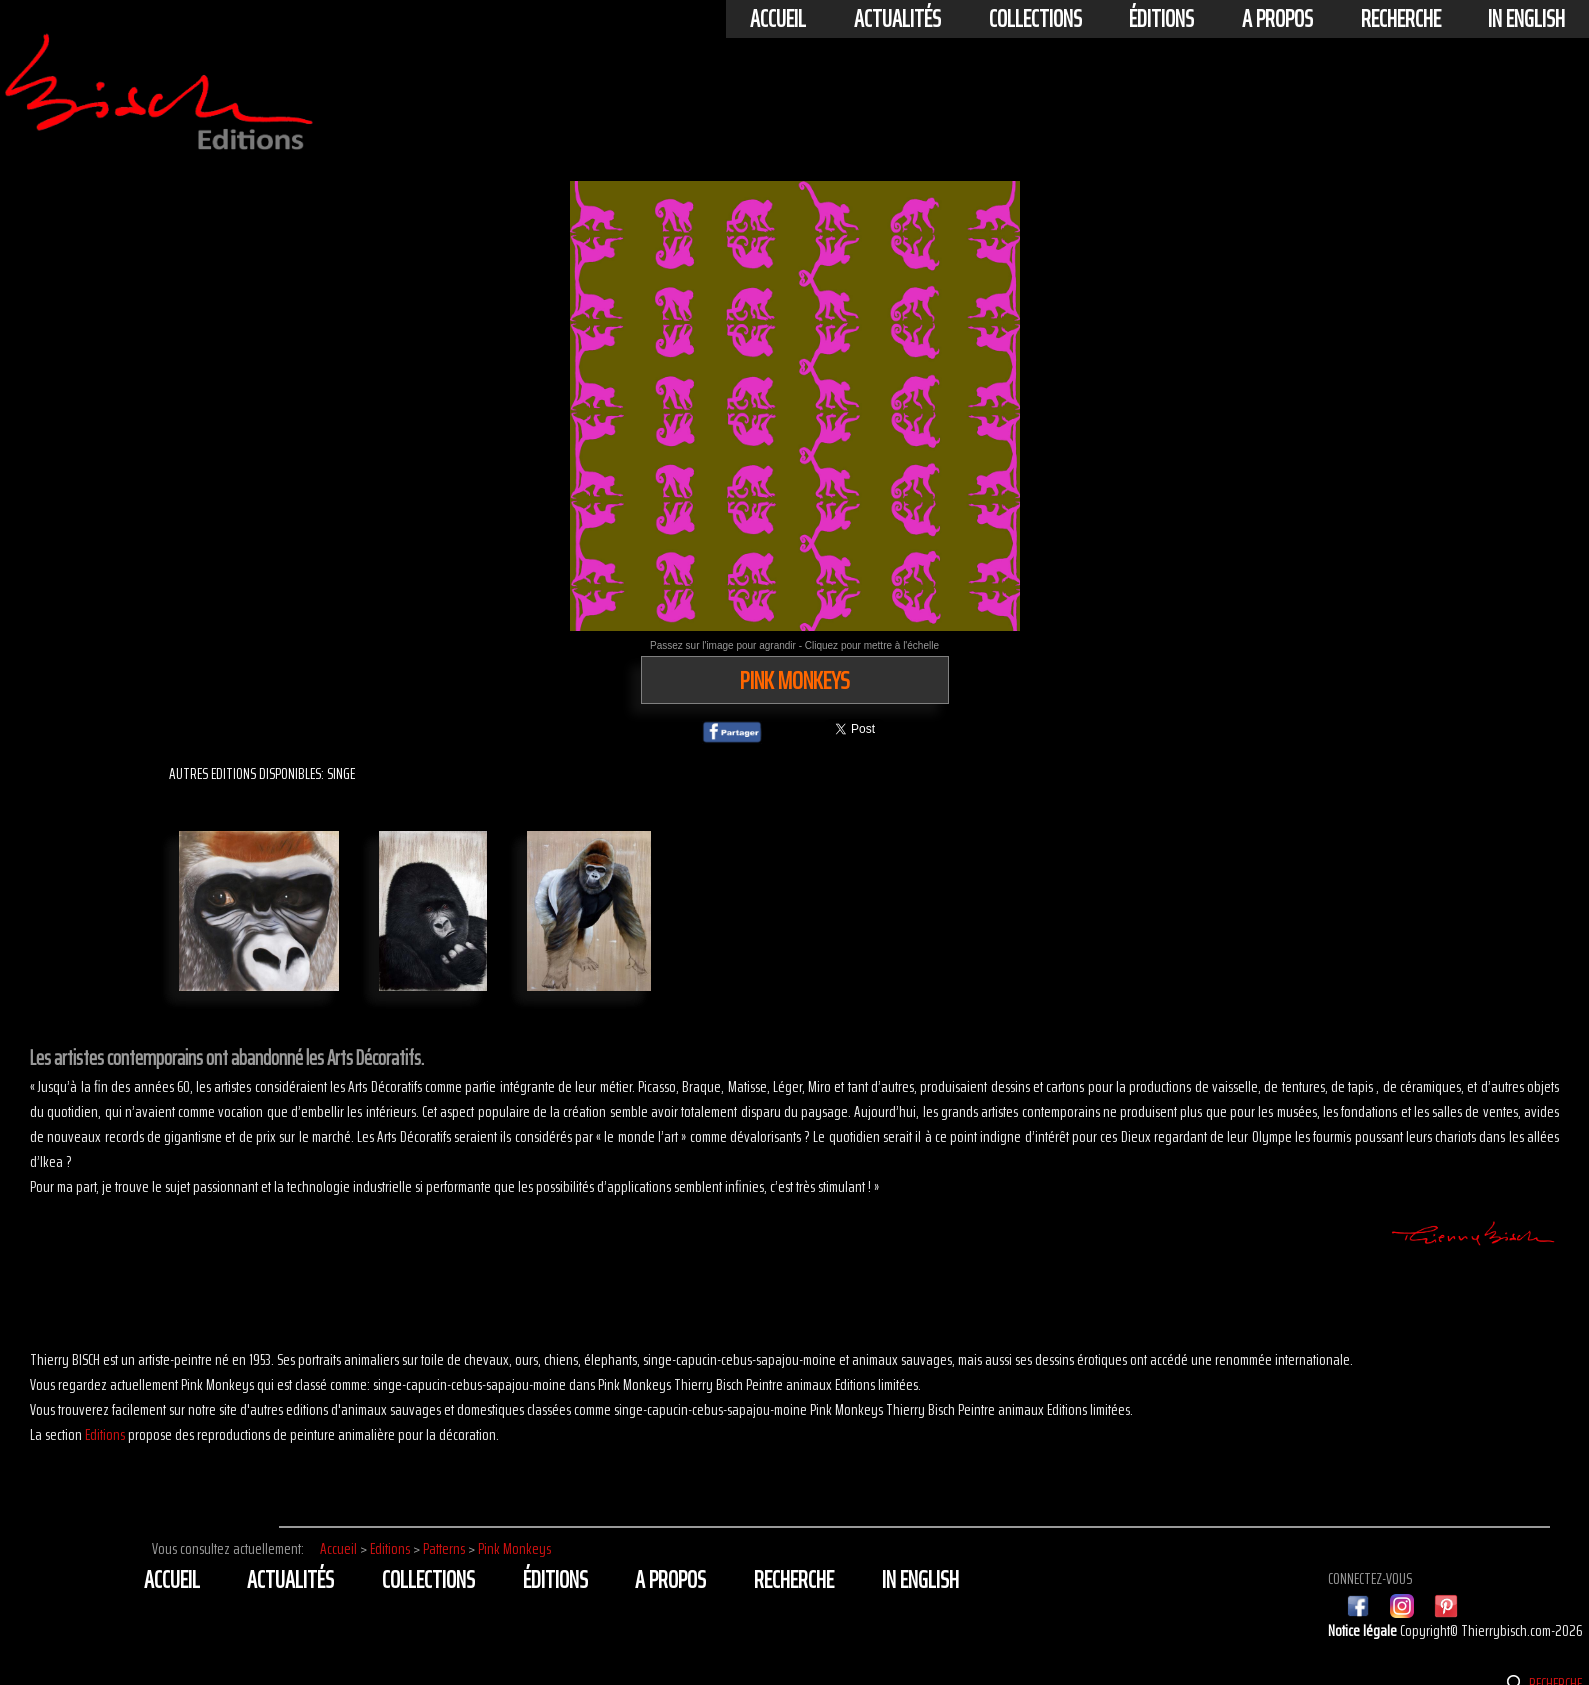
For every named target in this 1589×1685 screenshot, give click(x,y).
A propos (1277, 19)
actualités (897, 19)
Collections (1035, 19)
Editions (105, 1434)
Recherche (1401, 19)
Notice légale (1364, 1630)
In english (1526, 19)
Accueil (778, 19)
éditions (1161, 19)
